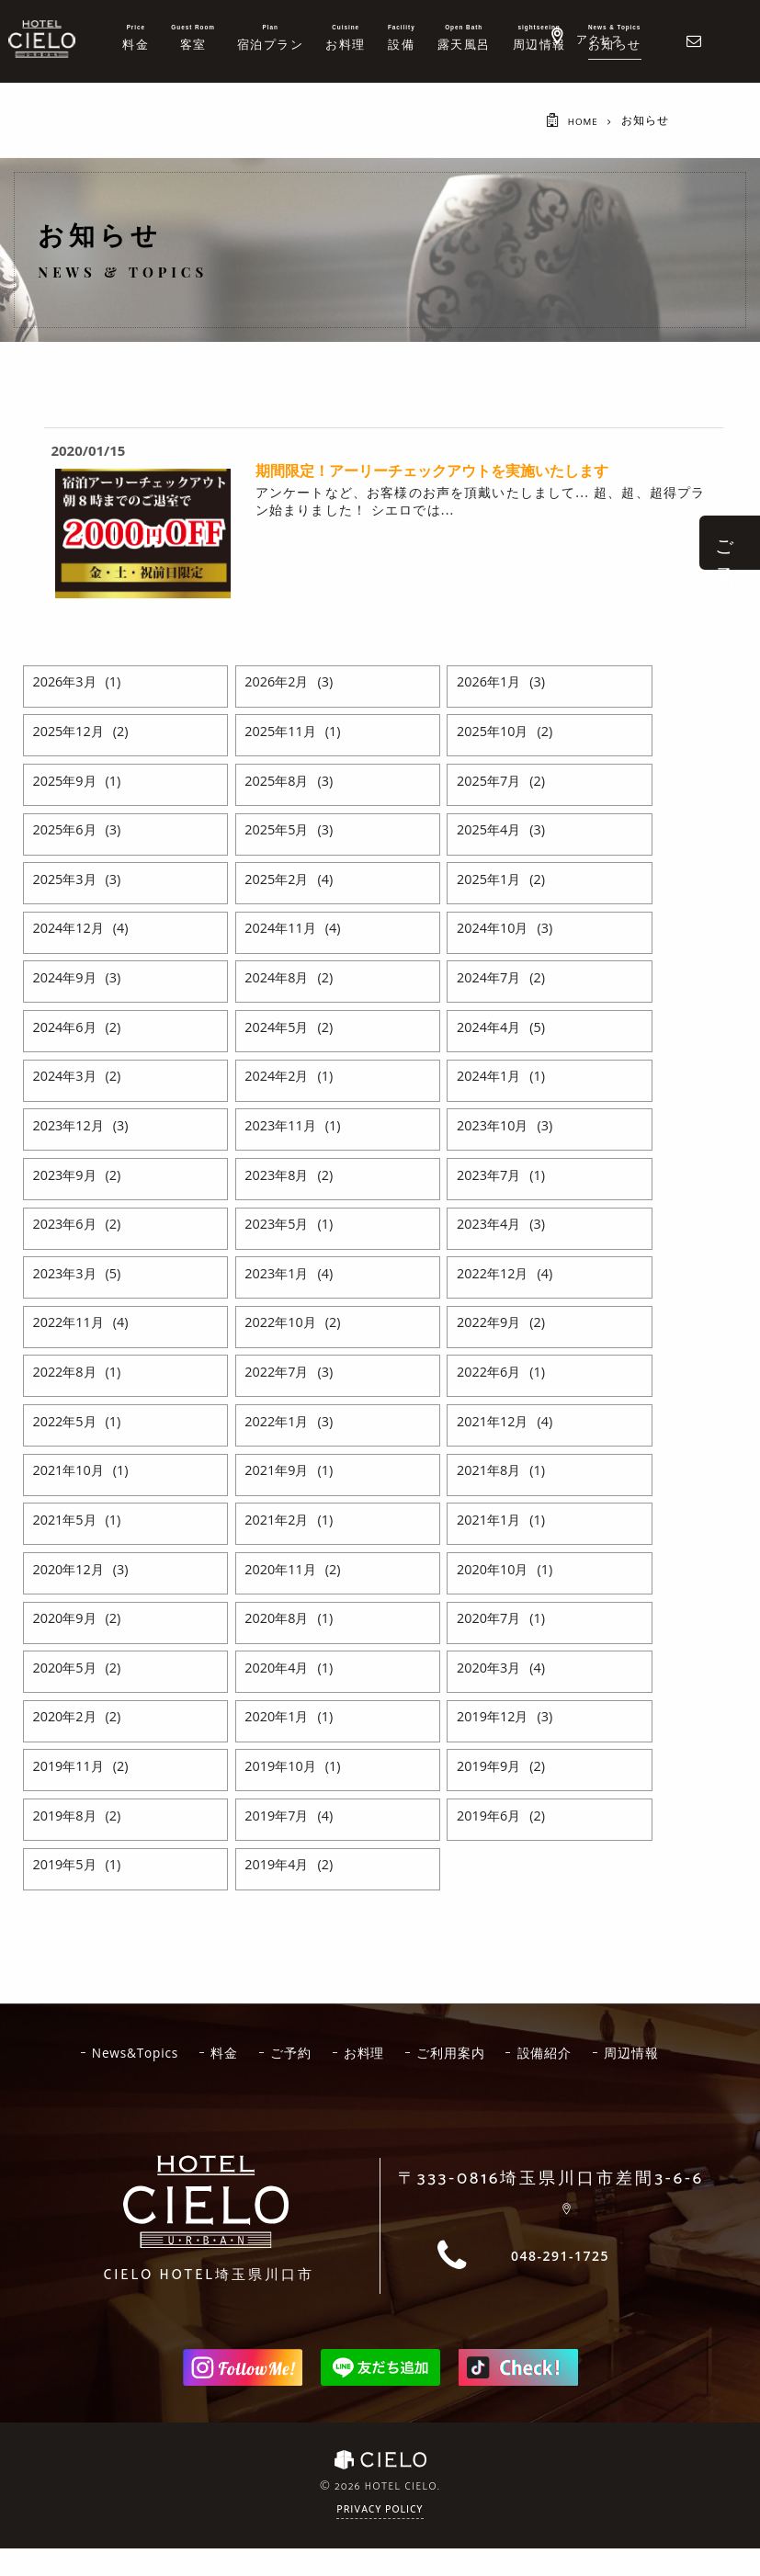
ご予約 (335, 2052)
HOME (579, 121)
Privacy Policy (379, 2544)
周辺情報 (376, 2087)
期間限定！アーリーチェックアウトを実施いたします (431, 470)
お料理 (411, 2052)
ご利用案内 (501, 2052)
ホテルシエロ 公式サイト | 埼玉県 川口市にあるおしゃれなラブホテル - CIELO (42, 39)
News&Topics (172, 2052)
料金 (265, 2052)
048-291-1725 (560, 2290)
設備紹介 (598, 2052)
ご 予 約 (724, 543)
